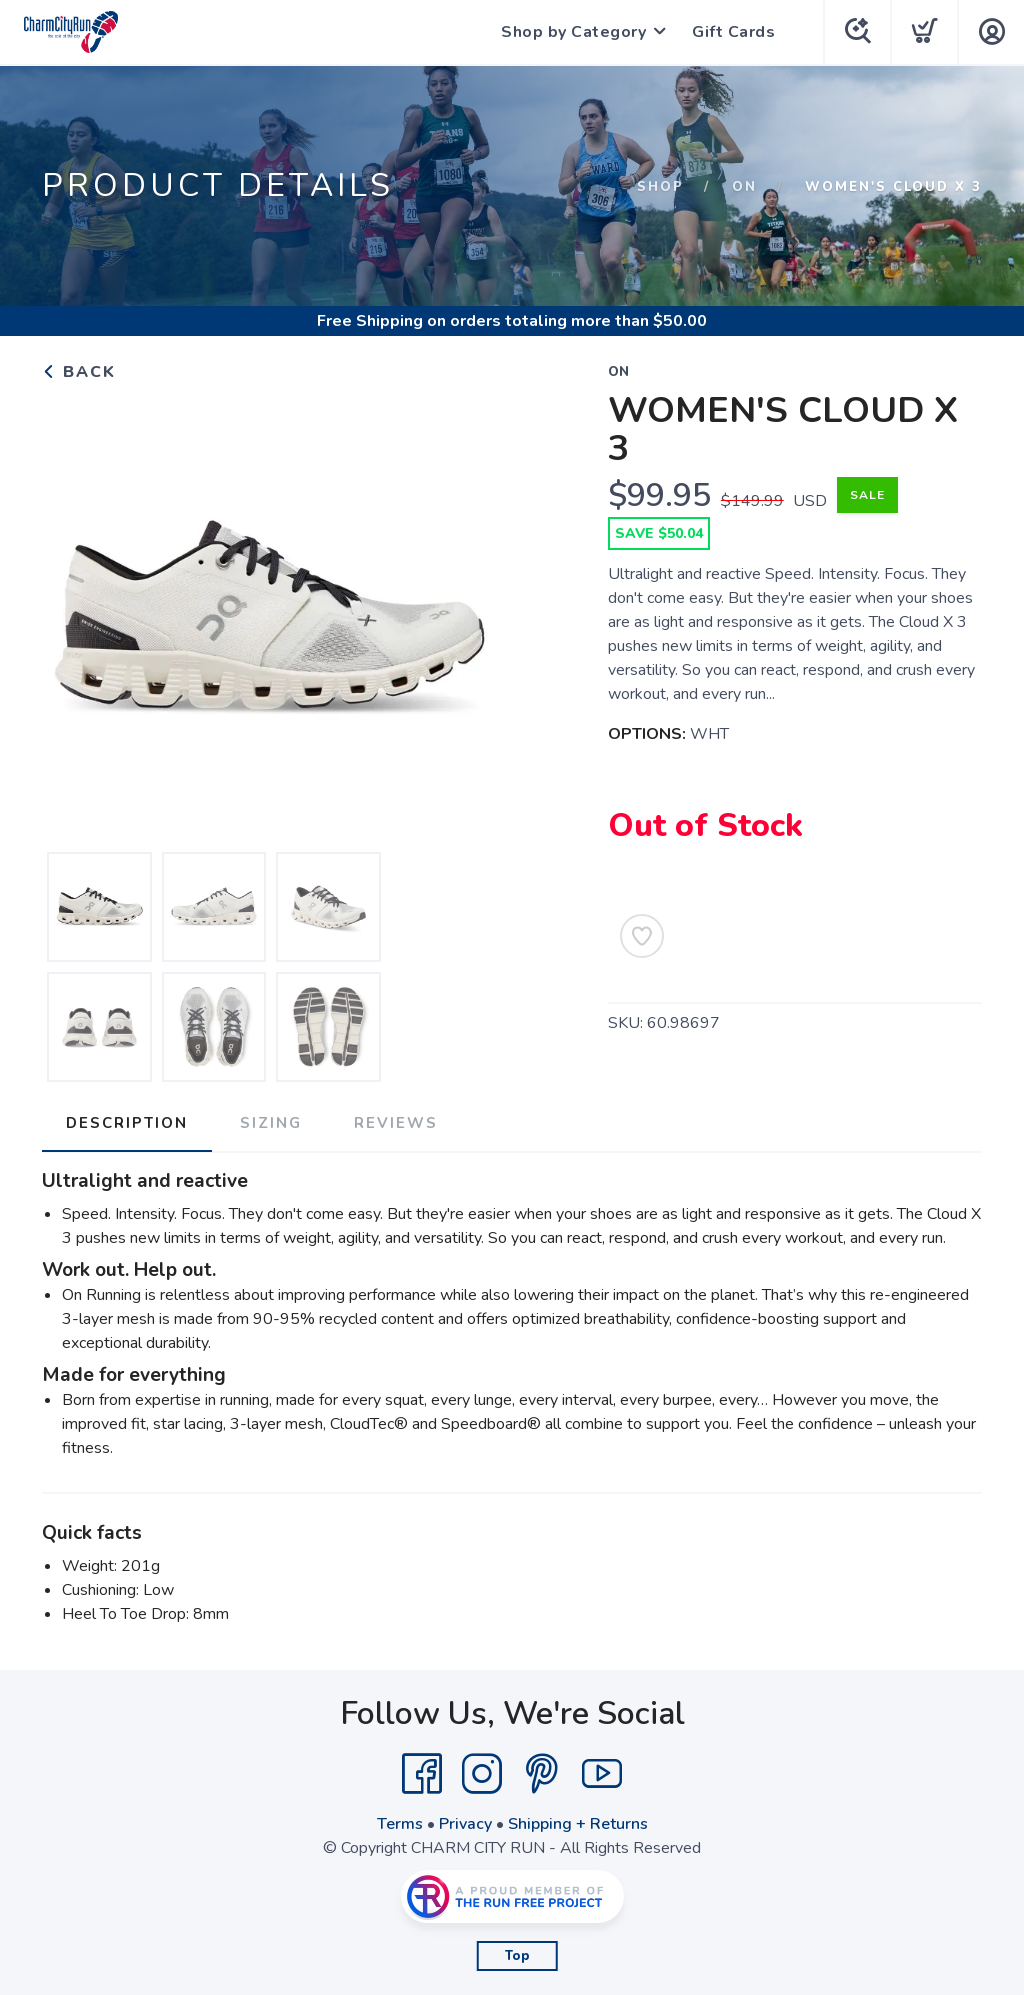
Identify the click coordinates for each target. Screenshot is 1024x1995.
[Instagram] (482, 1774)
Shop (660, 187)
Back (79, 372)
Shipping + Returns (578, 1824)
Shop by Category (573, 32)
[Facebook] (422, 1774)
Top (517, 1956)
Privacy (465, 1824)
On (744, 187)
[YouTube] (602, 1774)
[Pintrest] (542, 1774)
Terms (400, 1824)
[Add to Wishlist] (642, 936)
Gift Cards (733, 32)
